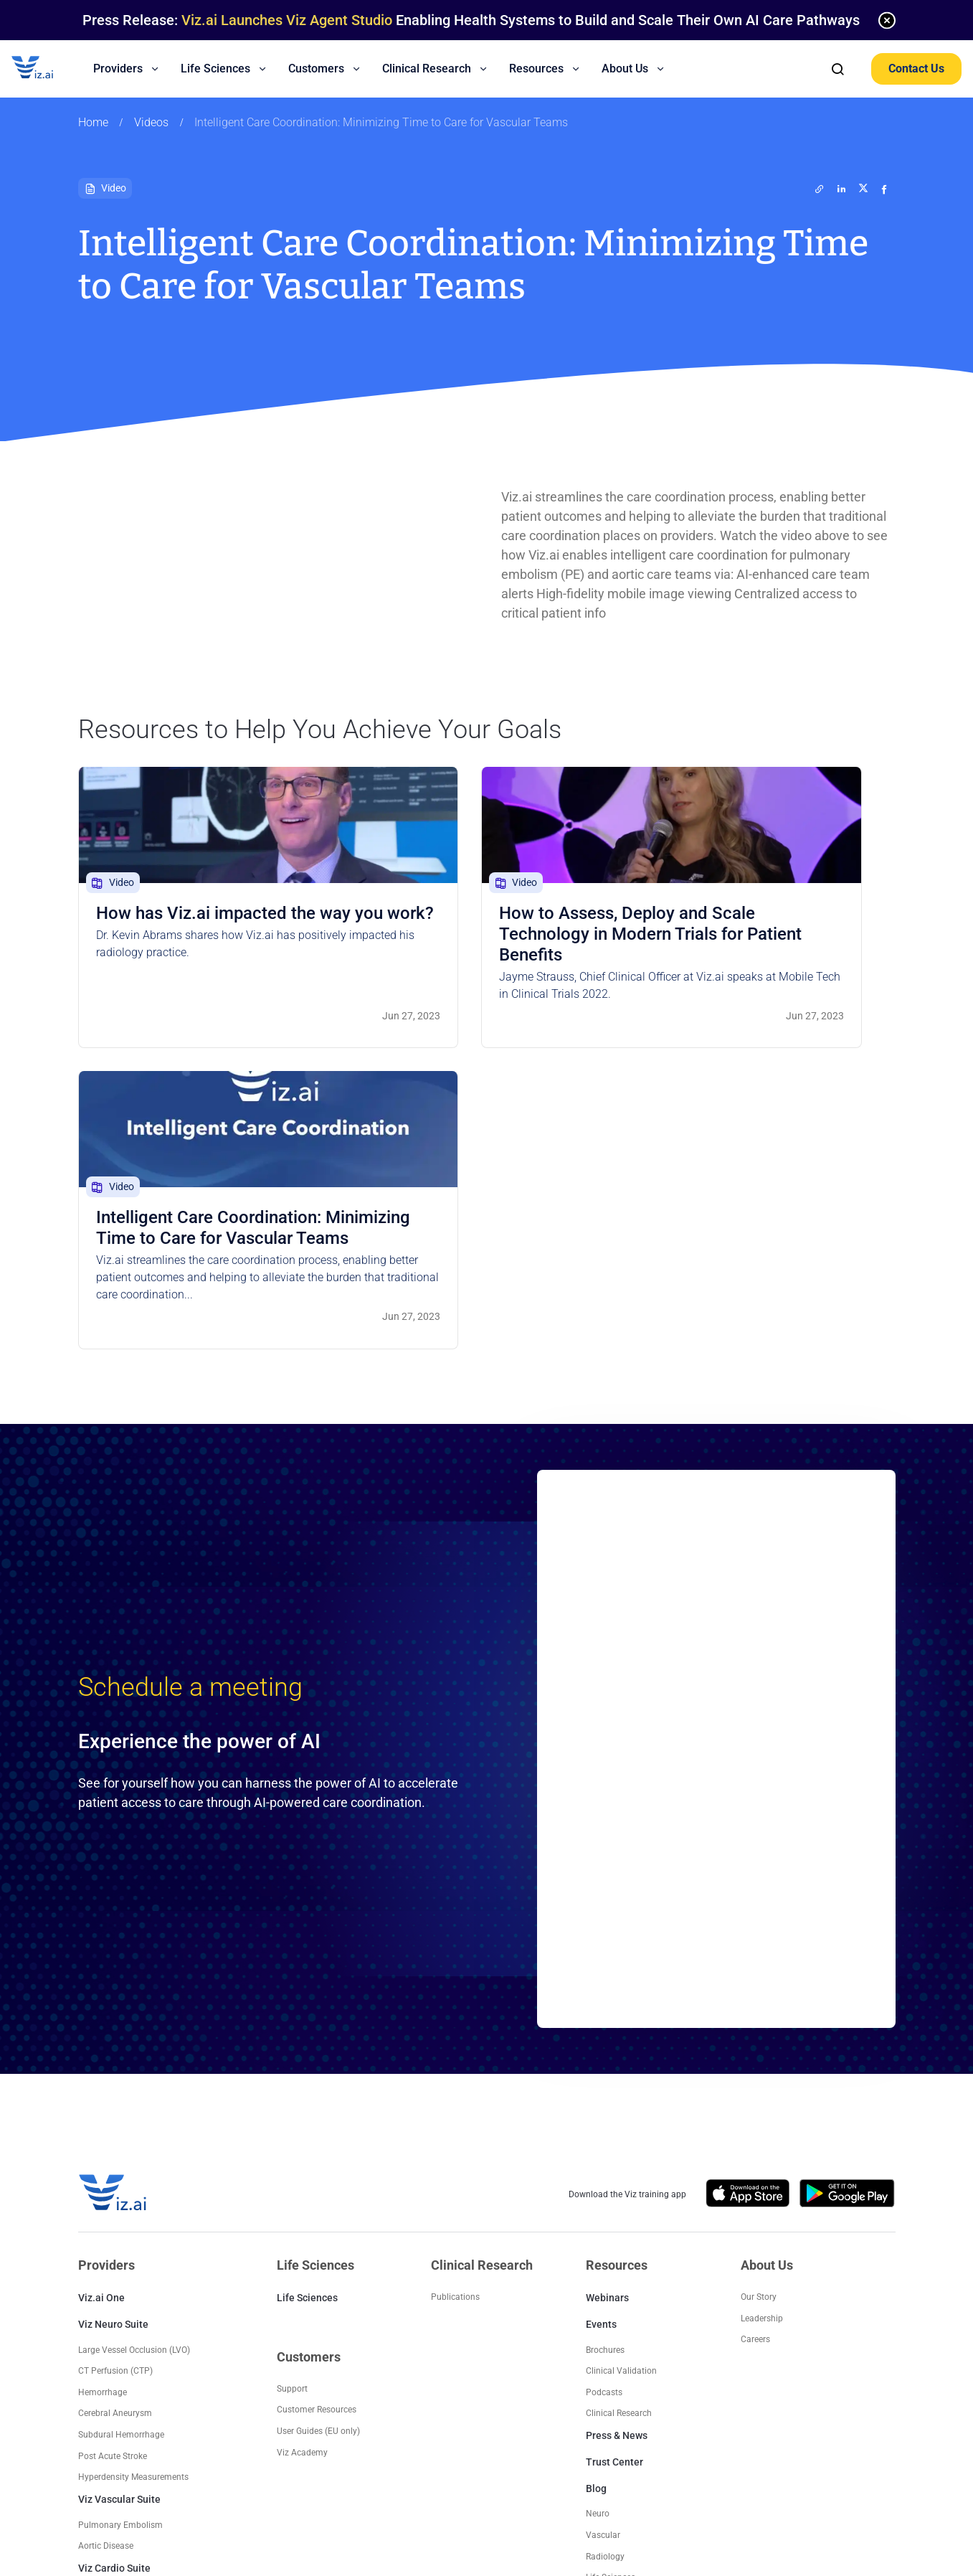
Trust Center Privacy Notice (606, 2458)
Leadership (762, 2049)
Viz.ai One (101, 2028)
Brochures (605, 2080)
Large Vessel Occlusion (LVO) (134, 2080)
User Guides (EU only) (318, 2161)
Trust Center (614, 2192)
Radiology (605, 2287)
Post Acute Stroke (112, 2186)
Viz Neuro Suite (113, 2054)
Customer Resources (316, 2140)
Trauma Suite (109, 2394)
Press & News (616, 2165)
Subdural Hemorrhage (121, 2165)
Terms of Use (218, 2472)
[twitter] (820, 188)
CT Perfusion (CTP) (115, 2101)
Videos (151, 123)
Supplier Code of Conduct (755, 2458)
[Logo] (47, 69)
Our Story (759, 2027)
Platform (603, 2329)
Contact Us (916, 68)
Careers (755, 2070)
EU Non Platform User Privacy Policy (470, 2458)
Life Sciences (307, 2028)
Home (93, 123)
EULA (682, 2458)
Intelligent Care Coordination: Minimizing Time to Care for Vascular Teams (381, 123)
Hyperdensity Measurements (133, 2207)
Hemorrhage (102, 2123)
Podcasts (604, 2123)
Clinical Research (619, 2143)
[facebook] (884, 188)
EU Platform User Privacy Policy (324, 2458)
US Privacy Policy (216, 2458)
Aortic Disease (105, 2276)
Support (292, 2119)
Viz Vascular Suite (119, 2229)
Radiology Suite (114, 2367)
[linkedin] (841, 188)
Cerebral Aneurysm (115, 2143)
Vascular (603, 2265)
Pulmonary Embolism (120, 2255)
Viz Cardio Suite (114, 2298)
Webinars (607, 2028)
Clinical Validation (621, 2101)
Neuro (597, 2244)
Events (601, 2054)
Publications (455, 2027)
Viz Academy (302, 2183)
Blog (596, 2218)
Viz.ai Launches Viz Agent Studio (286, 20)
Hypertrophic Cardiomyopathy (137, 2324)
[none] (887, 20)
